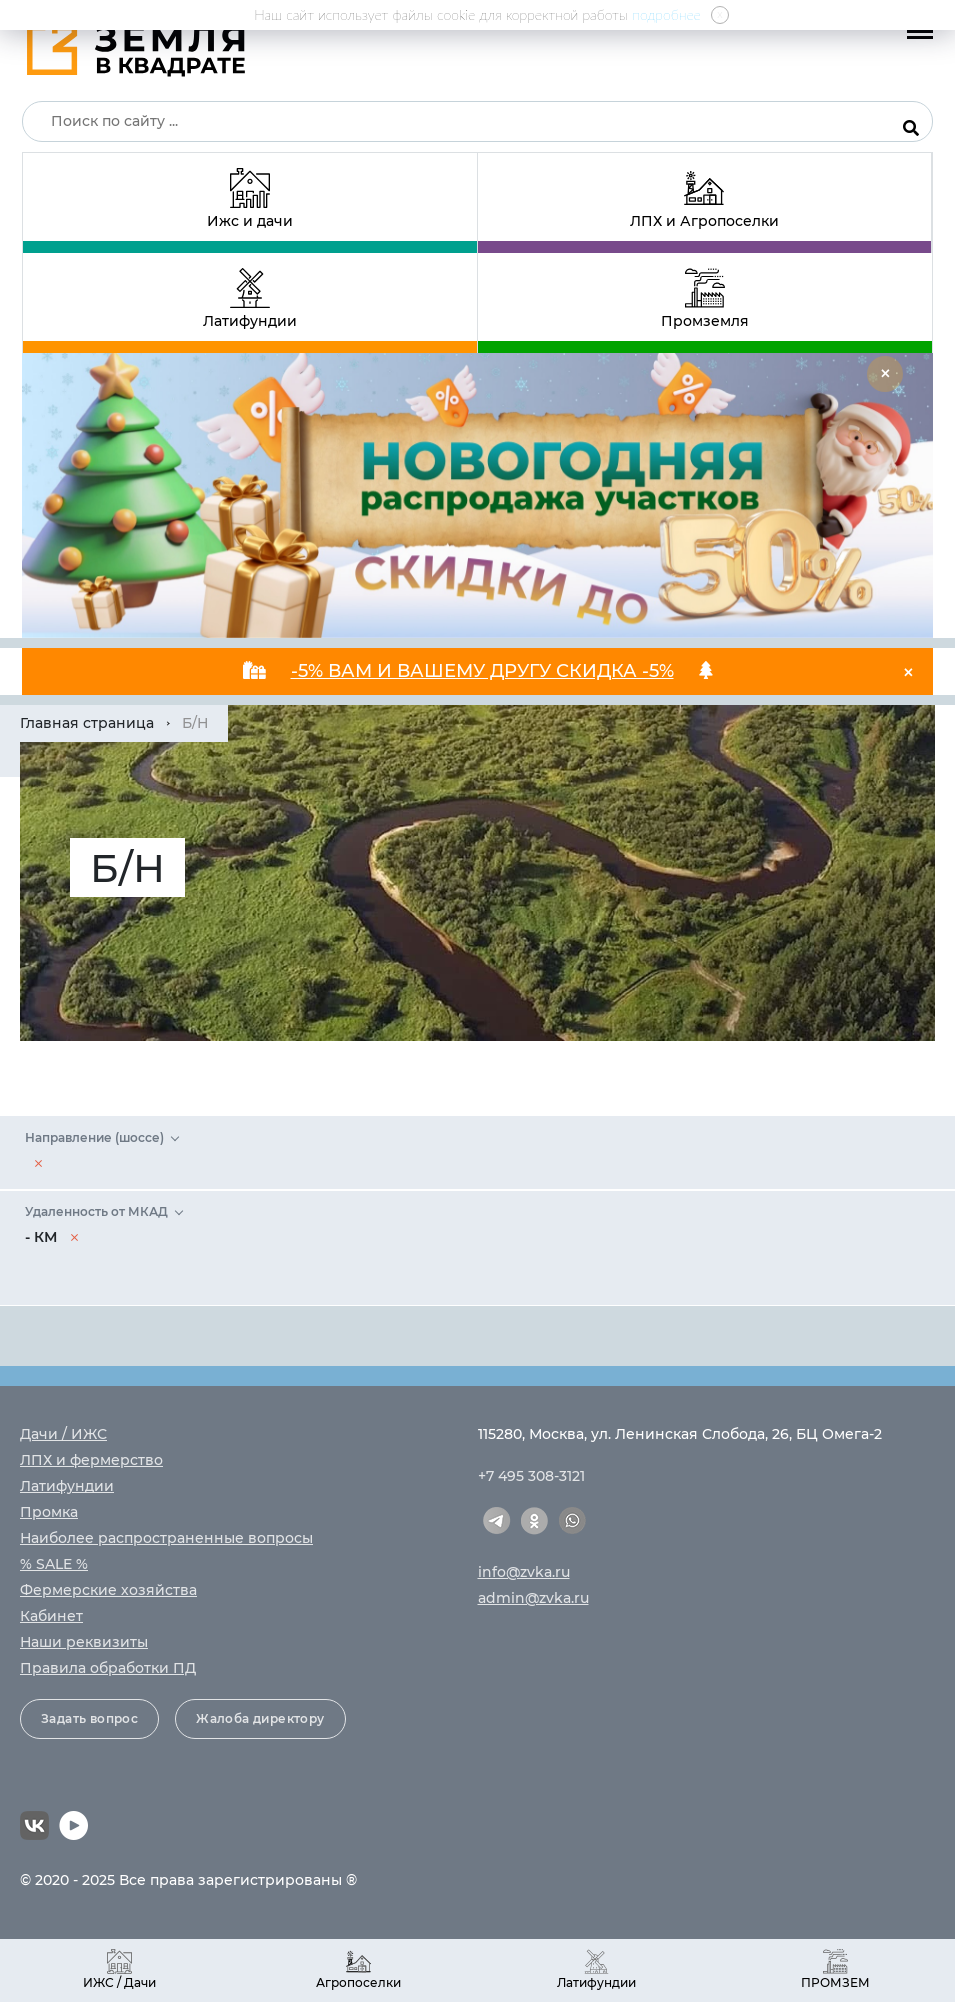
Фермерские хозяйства (108, 1590)
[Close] (885, 374)
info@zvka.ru (524, 1572)
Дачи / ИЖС (63, 1434)
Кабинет (51, 1616)
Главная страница (87, 723)
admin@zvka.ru (533, 1598)
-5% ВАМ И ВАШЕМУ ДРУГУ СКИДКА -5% (482, 671)
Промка (49, 1512)
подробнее (666, 14)
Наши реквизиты (84, 1642)
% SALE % (54, 1564)
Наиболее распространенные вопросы (166, 1538)
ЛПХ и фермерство (91, 1460)
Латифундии (67, 1486)
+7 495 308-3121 (531, 1476)
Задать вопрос (89, 1718)
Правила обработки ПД (108, 1668)
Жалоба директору (260, 1718)
